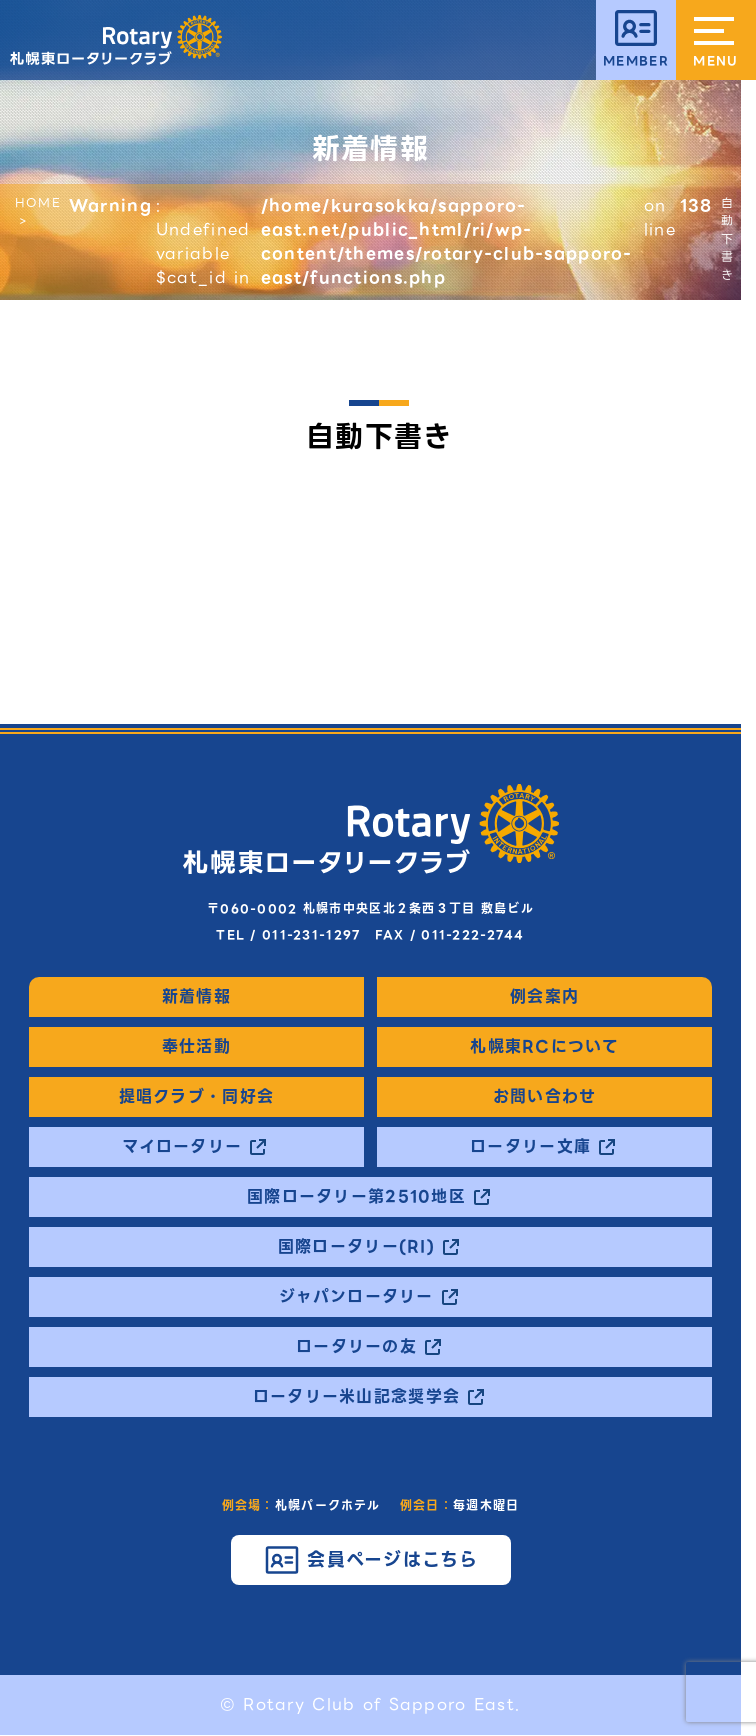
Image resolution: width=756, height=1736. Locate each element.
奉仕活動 (196, 1047)
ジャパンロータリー (356, 1297)
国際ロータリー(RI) (356, 1247)
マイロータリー (182, 1147)
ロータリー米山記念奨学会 (356, 1397)
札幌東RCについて (544, 1047)
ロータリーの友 (356, 1347)
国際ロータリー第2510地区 (356, 1197)
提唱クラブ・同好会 (197, 1097)
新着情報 (196, 997)
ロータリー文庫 (530, 1147)
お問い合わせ (545, 1097)
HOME (38, 202)
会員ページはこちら (393, 1559)
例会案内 (544, 997)
